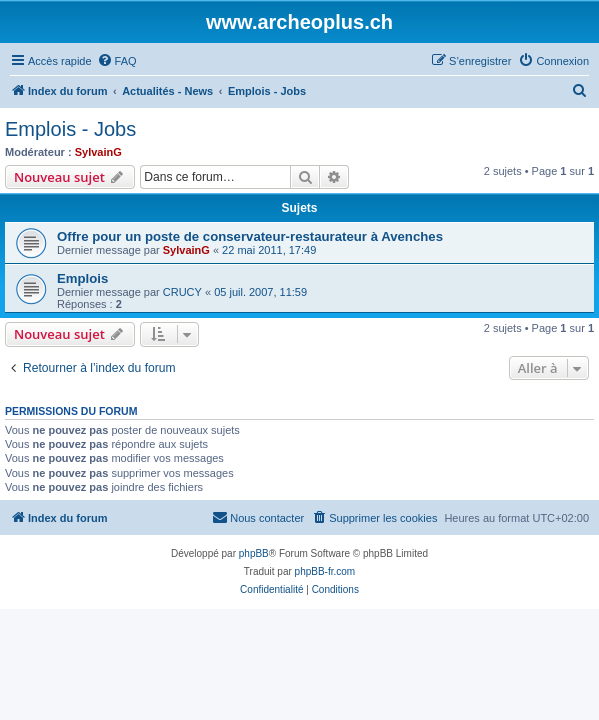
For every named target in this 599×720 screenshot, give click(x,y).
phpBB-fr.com (325, 571)
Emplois (82, 278)
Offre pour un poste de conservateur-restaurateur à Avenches (250, 236)
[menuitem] (117, 61)
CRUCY (182, 292)
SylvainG (98, 152)
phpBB (254, 553)
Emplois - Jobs (70, 129)
